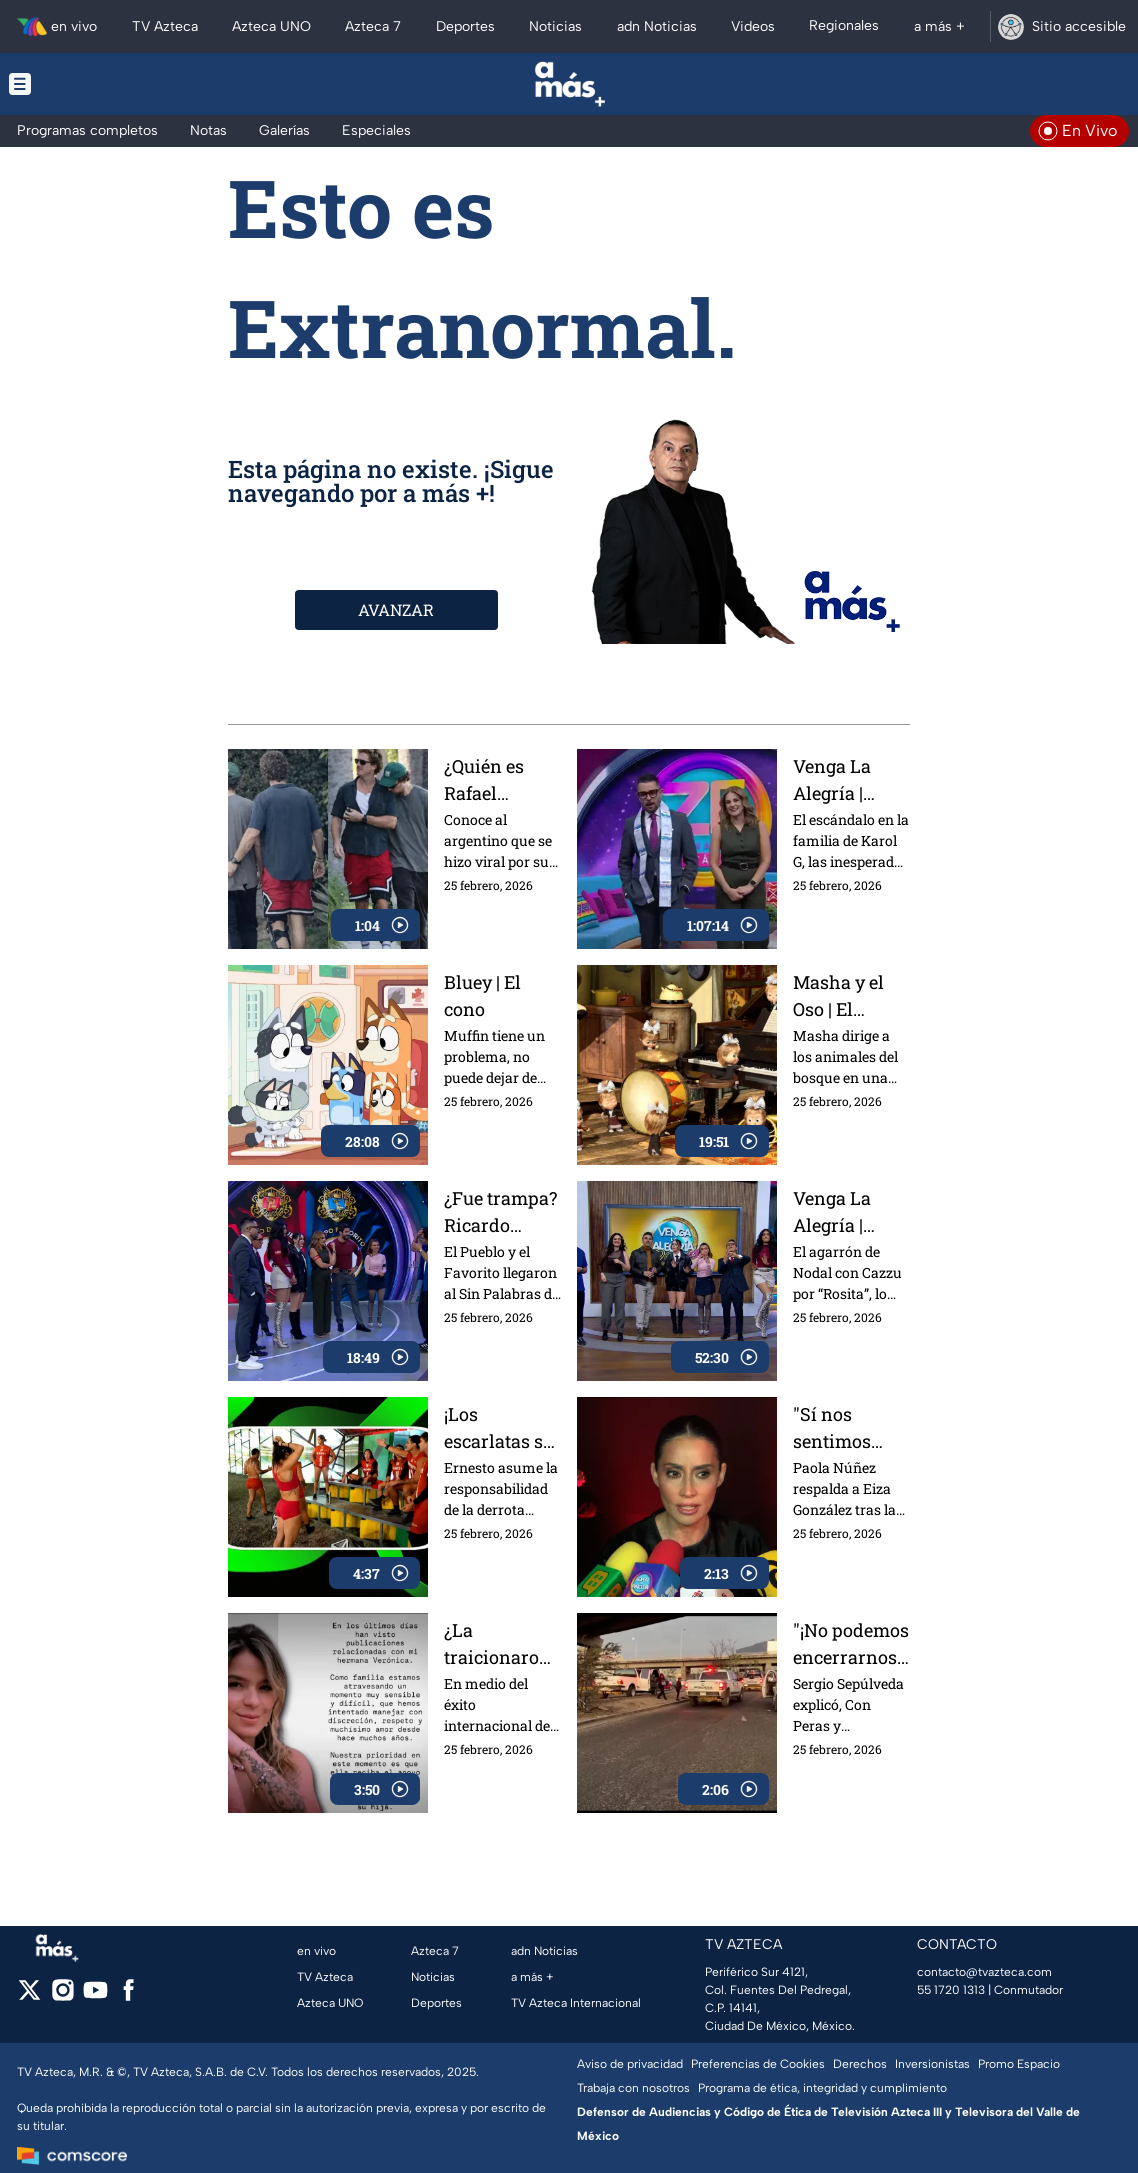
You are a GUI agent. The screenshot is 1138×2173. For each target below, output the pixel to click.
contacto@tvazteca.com (984, 1972)
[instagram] (62, 1996)
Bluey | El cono (482, 995)
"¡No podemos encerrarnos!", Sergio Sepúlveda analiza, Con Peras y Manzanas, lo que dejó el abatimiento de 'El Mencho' (851, 1643)
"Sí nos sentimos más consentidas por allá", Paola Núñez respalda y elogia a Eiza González (846, 1427)
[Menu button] (89, 84)
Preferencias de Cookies (758, 2064)
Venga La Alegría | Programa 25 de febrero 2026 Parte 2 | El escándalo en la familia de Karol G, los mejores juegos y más (848, 779)
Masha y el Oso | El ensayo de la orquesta (845, 995)
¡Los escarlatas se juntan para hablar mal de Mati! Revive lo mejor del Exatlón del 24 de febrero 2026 (502, 1427)
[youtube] (95, 1996)
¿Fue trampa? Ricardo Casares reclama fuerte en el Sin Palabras (500, 1211)
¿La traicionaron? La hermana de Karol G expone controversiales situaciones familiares (501, 1643)
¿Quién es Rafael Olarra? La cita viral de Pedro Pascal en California (499, 779)
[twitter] (29, 1996)
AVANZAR (396, 609)
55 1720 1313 (951, 1990)
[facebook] (128, 1996)
